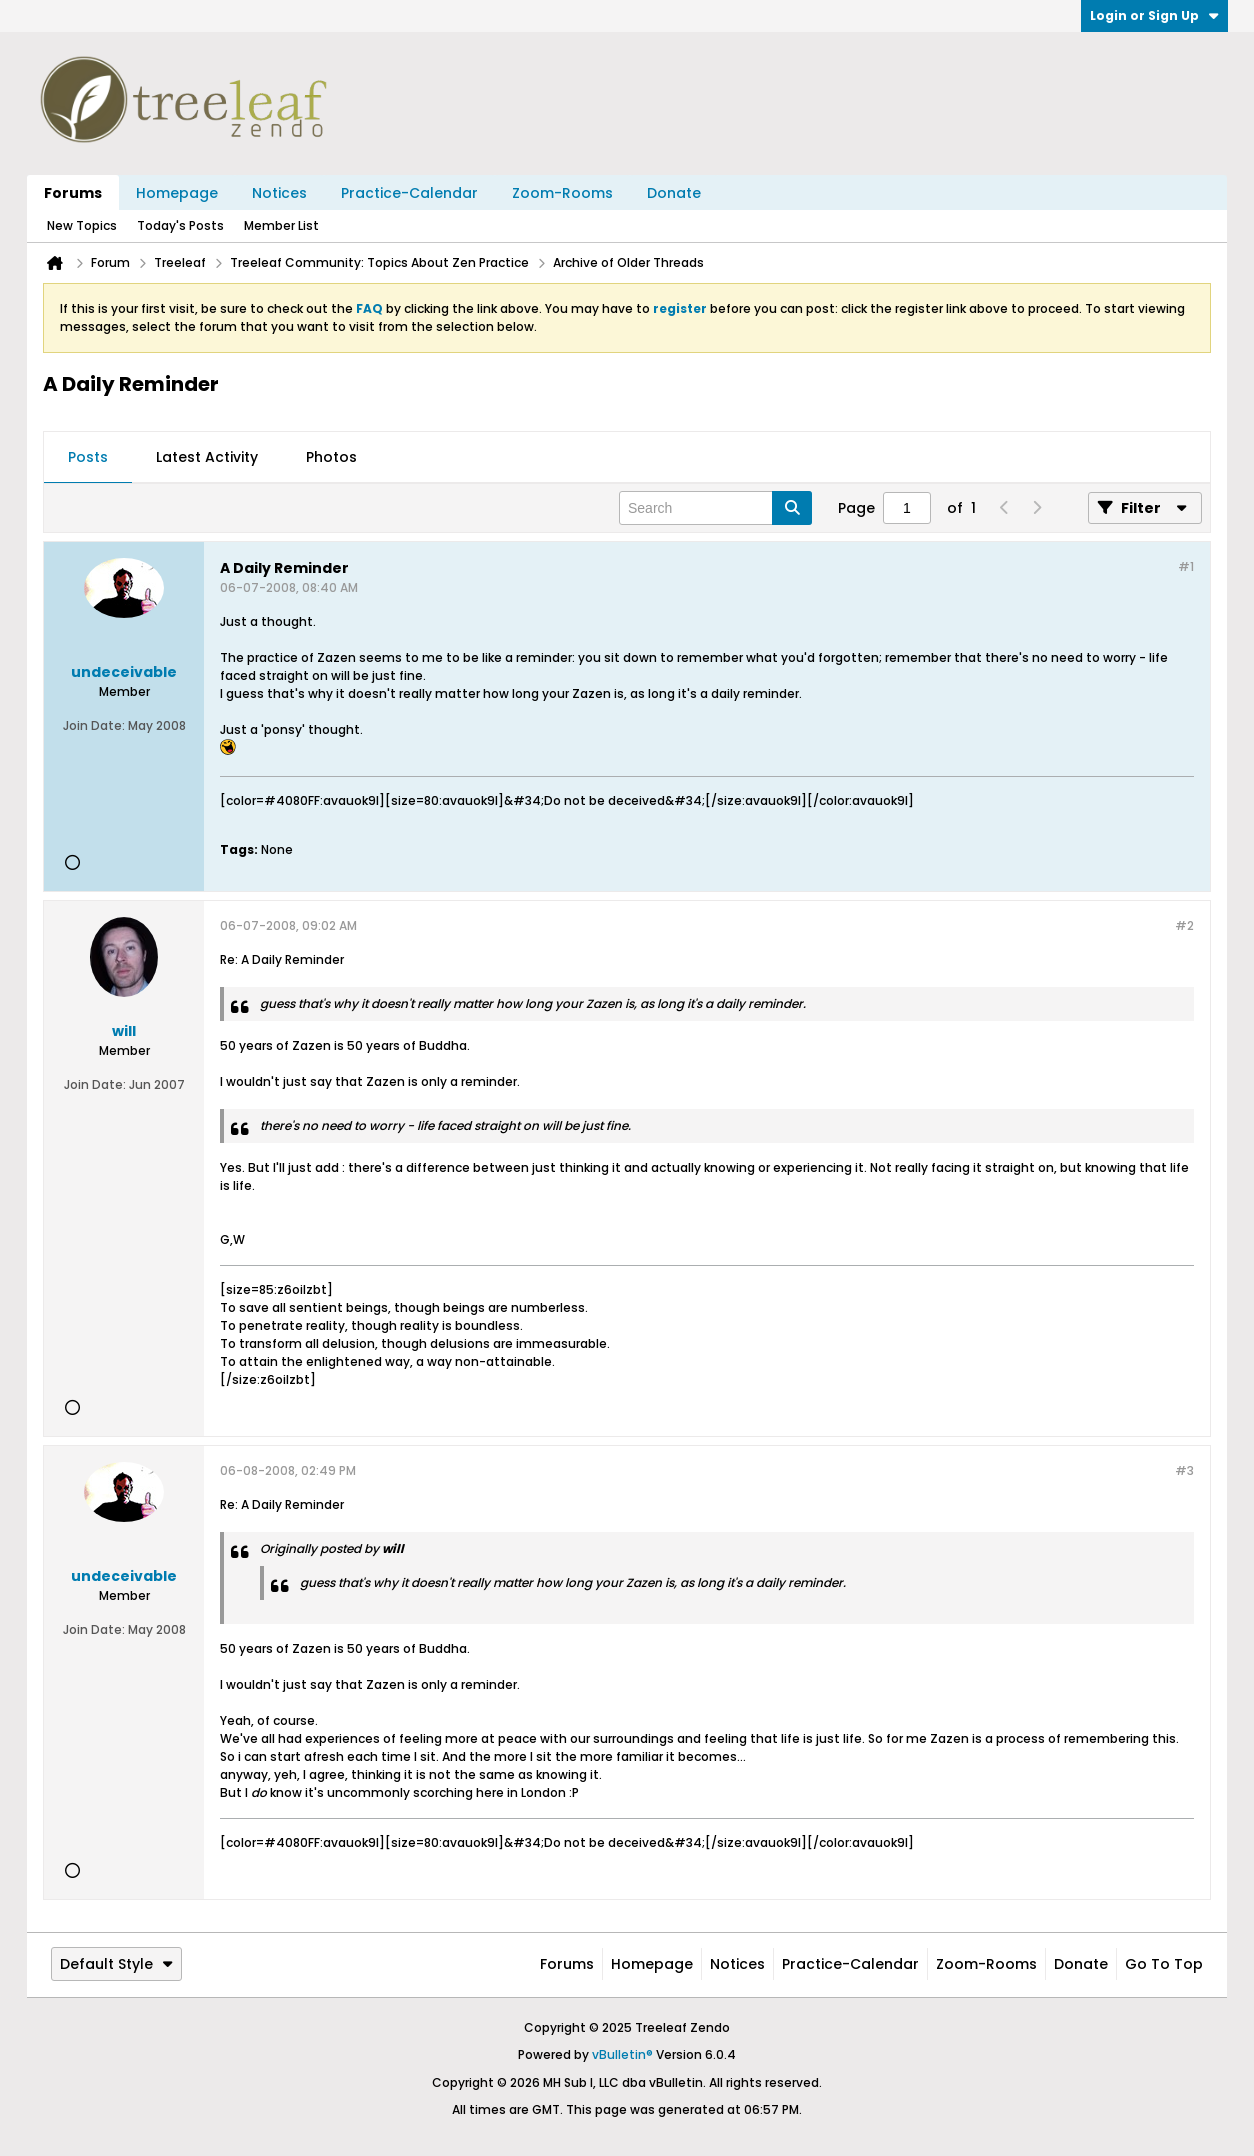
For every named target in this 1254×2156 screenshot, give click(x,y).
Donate (674, 193)
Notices (279, 193)
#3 (1184, 1470)
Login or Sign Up (1154, 15)
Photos (331, 457)
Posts (88, 457)
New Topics (82, 225)
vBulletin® (622, 2054)
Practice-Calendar (409, 193)
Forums (73, 193)
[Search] (715, 508)
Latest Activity (207, 457)
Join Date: (94, 725)
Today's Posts (180, 225)
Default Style (116, 1964)
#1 (1186, 566)
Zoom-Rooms (562, 193)
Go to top (1164, 1964)
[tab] (88, 458)
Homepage (177, 193)
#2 (1184, 925)
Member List (281, 225)
